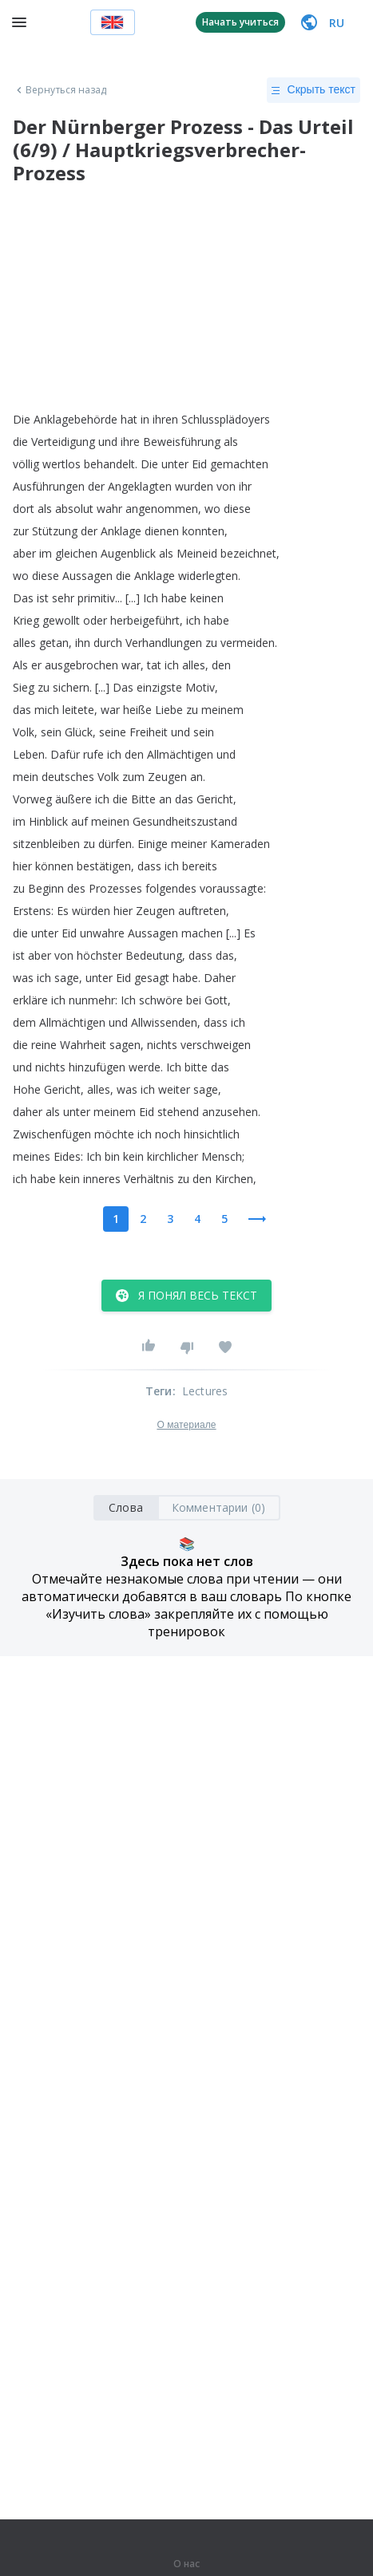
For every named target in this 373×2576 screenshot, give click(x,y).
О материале (186, 1424)
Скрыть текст (313, 90)
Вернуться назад (60, 90)
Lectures (205, 1390)
